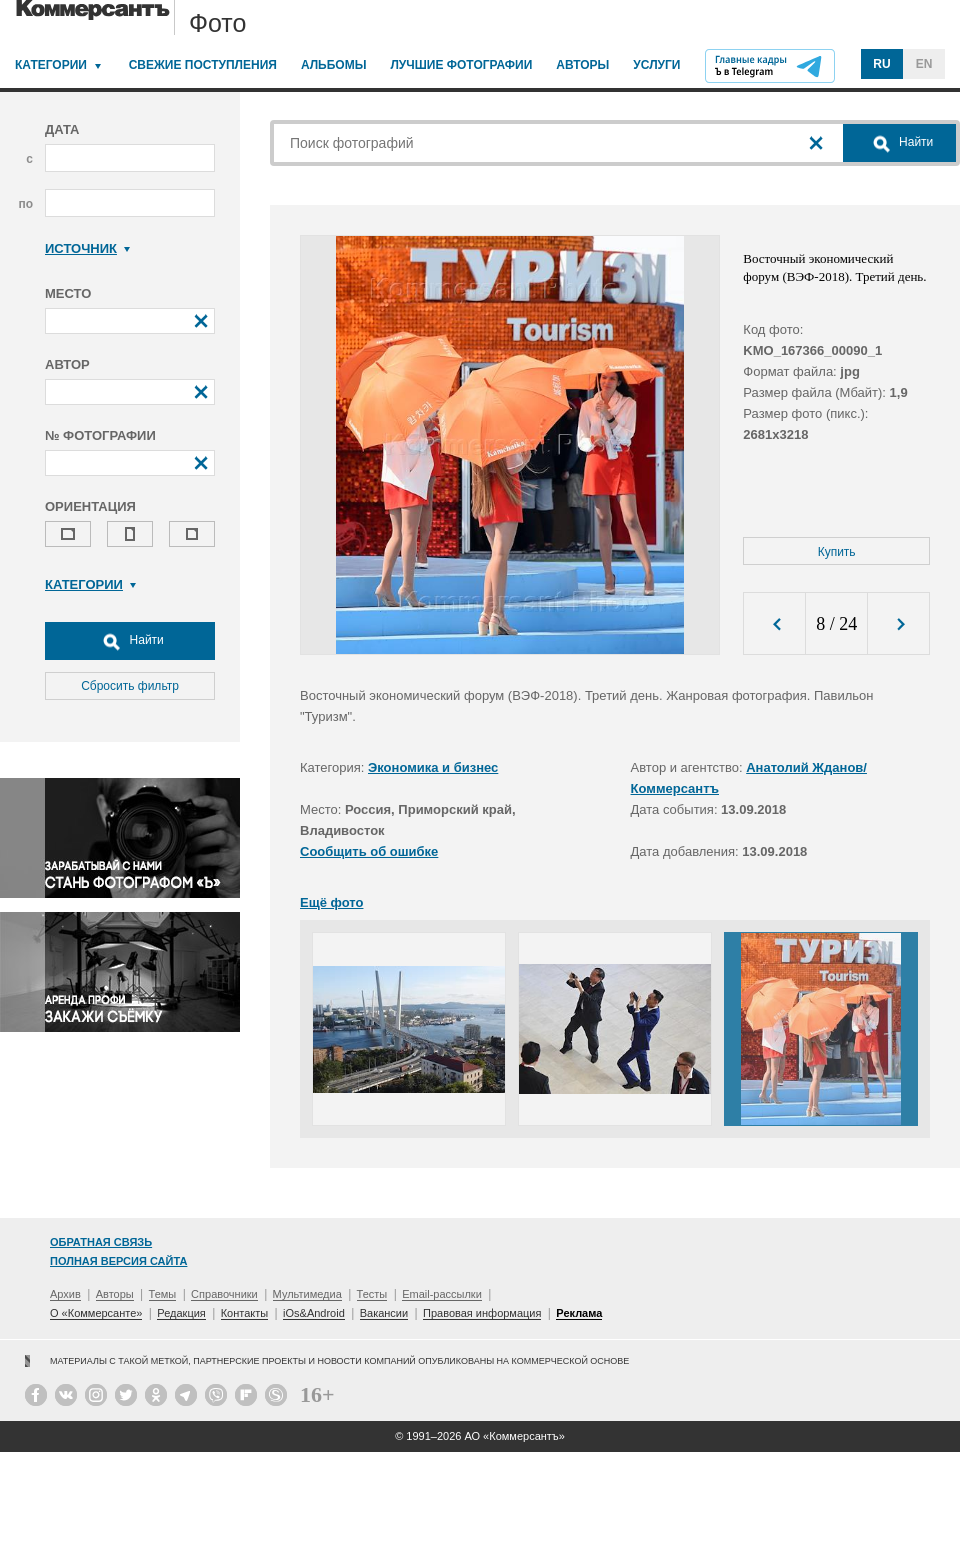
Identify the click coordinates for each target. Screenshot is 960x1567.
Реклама (579, 1313)
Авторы (582, 65)
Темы (163, 1294)
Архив (65, 1294)
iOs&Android (314, 1313)
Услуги (656, 65)
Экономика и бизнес (433, 767)
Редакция (181, 1313)
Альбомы (334, 65)
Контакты (245, 1313)
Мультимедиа (307, 1294)
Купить (837, 552)
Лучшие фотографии (461, 65)
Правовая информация (482, 1313)
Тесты (372, 1294)
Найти (130, 641)
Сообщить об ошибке (369, 851)
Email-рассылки (442, 1294)
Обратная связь (101, 1242)
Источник (87, 248)
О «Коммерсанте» (96, 1313)
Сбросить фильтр (130, 686)
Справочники (224, 1294)
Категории (51, 65)
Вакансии (384, 1313)
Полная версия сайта (118, 1261)
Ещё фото (331, 902)
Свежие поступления (203, 65)
